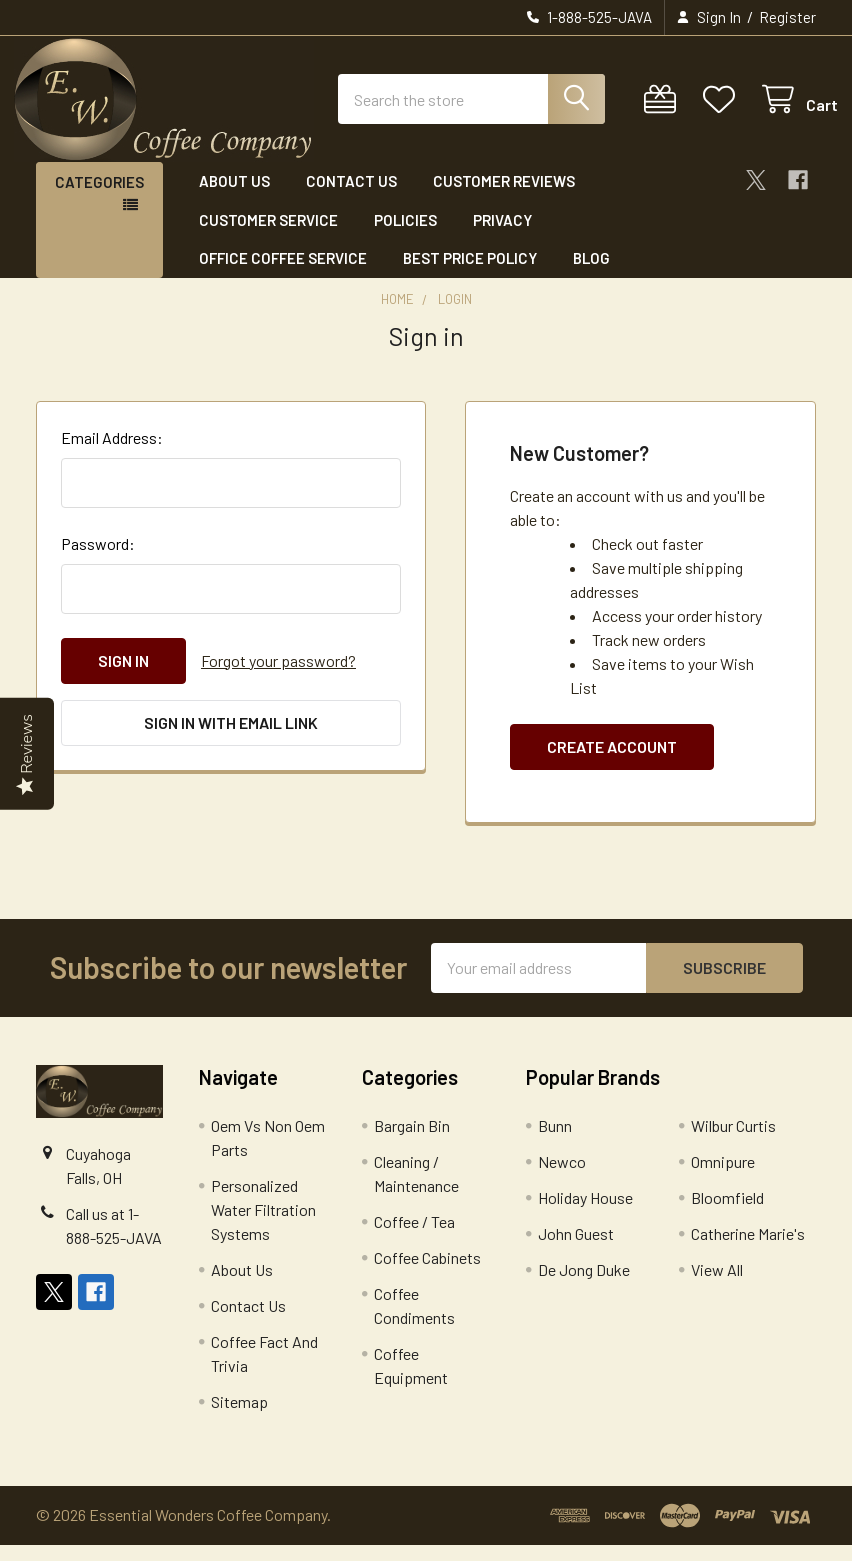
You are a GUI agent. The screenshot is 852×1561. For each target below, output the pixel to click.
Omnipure (723, 1177)
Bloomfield (727, 1213)
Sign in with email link (231, 738)
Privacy (502, 236)
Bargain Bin (412, 1141)
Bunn (555, 1141)
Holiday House (585, 1213)
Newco (562, 1177)
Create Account (612, 762)
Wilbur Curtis (733, 1141)
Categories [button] (99, 199)
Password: (98, 559)
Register (787, 17)
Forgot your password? (278, 676)
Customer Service (268, 236)
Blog (591, 275)
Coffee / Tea (414, 1237)
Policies (405, 236)
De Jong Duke (584, 1285)
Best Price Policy (470, 275)
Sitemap (239, 1417)
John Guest (576, 1249)
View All (717, 1285)
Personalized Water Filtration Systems (263, 1225)
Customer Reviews (504, 198)
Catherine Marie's (748, 1249)
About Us (234, 198)
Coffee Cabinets (427, 1273)
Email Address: (112, 453)
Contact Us (351, 198)
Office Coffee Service (283, 275)
